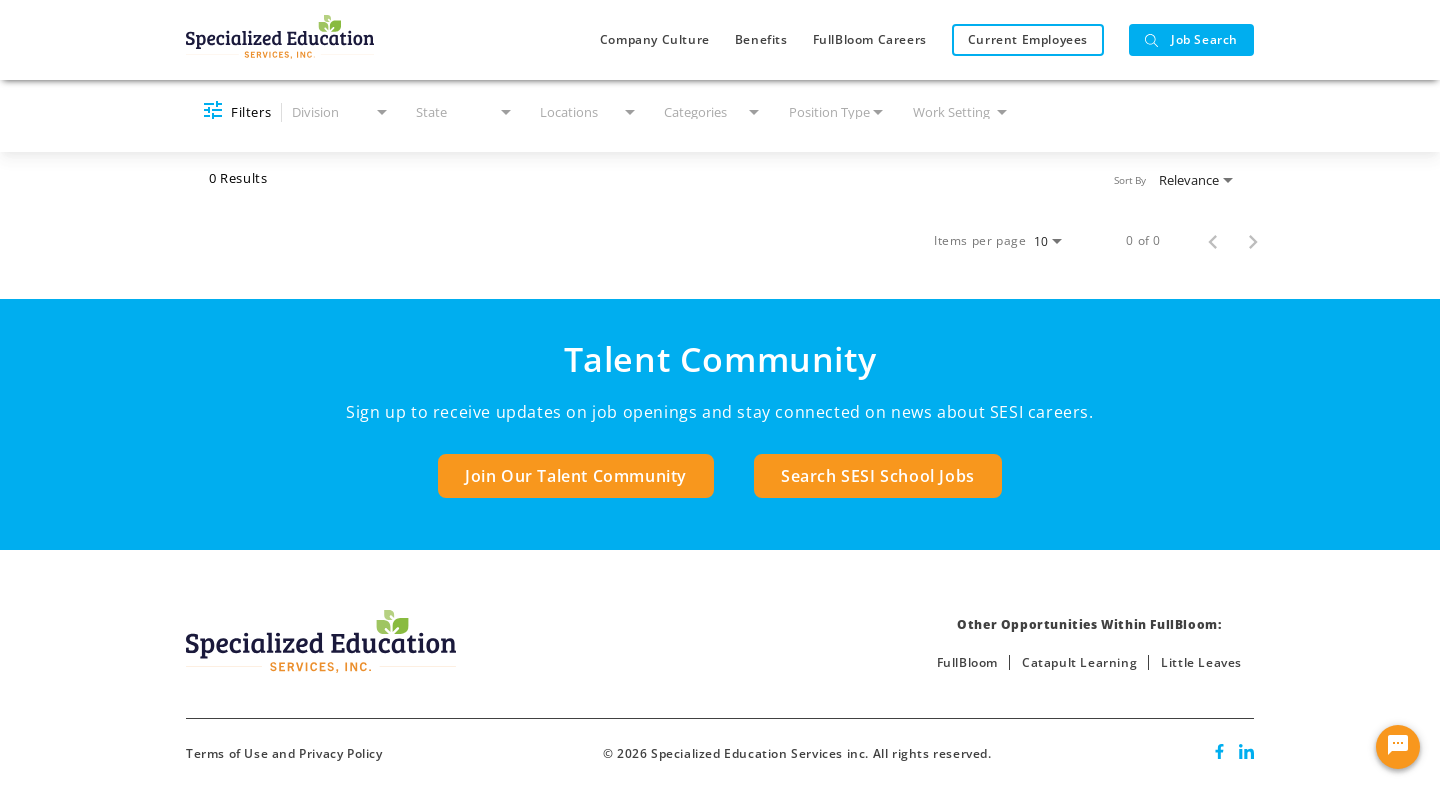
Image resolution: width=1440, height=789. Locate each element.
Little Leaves (1201, 662)
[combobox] (341, 112)
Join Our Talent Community (576, 476)
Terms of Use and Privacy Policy (284, 753)
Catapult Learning (1079, 662)
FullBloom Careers (870, 39)
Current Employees (1028, 39)
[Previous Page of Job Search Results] (1213, 241)
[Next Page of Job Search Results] (1253, 241)
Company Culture (655, 39)
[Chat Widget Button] (1398, 747)
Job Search (1191, 39)
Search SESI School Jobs (878, 476)
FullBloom (967, 662)
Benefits (761, 39)
